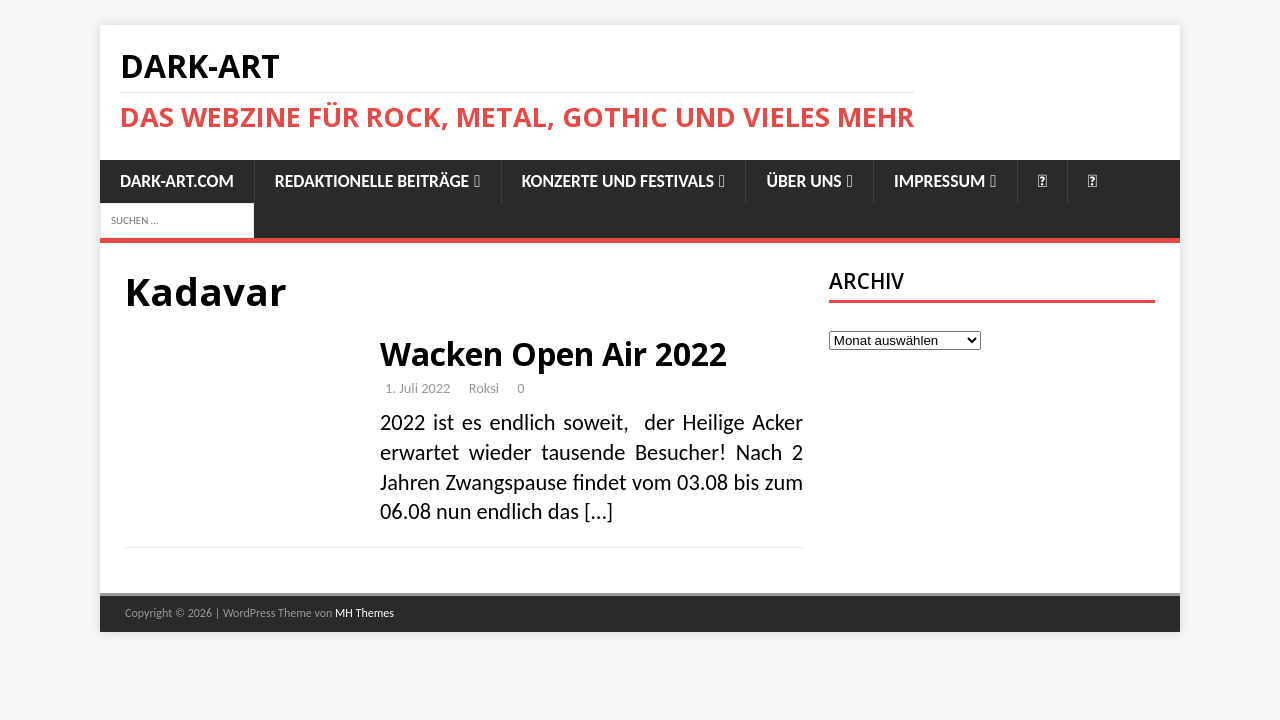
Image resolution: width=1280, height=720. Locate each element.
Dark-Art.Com (177, 181)
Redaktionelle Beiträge (372, 181)
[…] (598, 511)
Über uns (803, 181)
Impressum (939, 181)
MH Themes (364, 613)
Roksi (484, 388)
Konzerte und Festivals (618, 181)
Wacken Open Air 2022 (553, 353)
